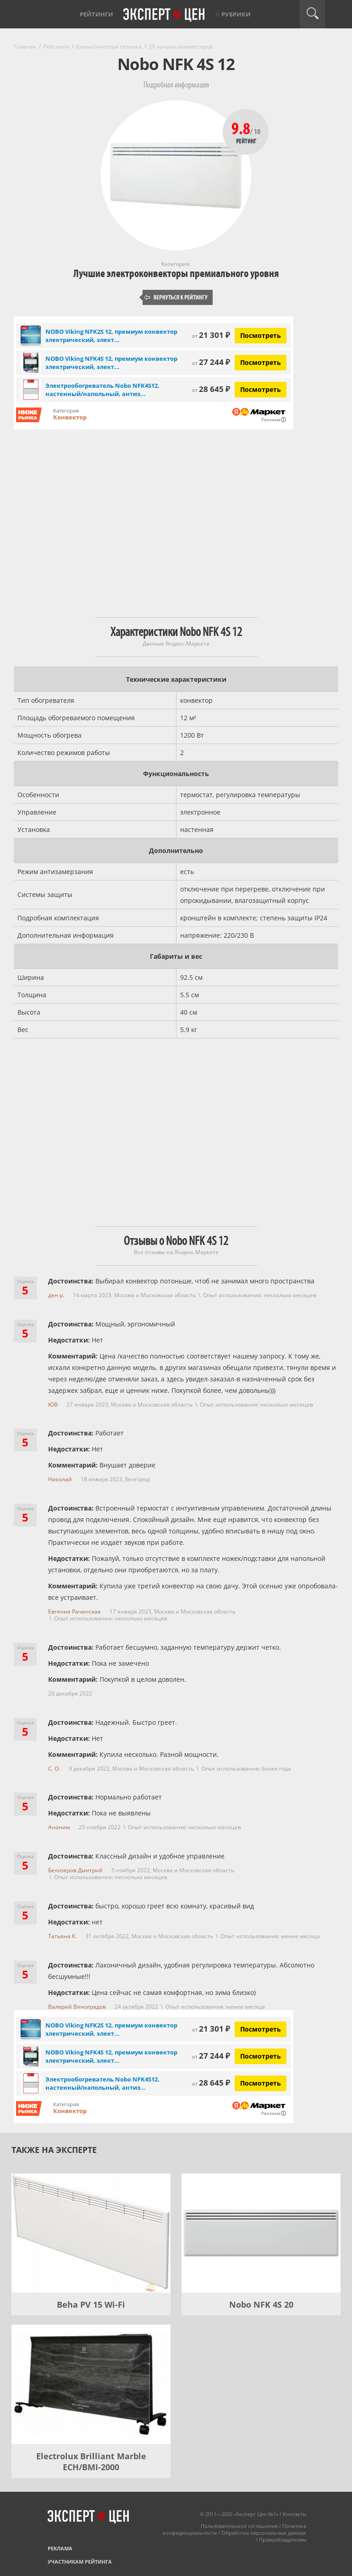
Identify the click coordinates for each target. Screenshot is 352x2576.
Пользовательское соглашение (239, 2525)
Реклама (60, 2548)
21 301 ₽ (211, 335)
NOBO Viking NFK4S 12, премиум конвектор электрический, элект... (111, 362)
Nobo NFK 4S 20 (261, 2304)
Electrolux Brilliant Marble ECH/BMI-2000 (91, 2462)
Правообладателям (282, 2539)
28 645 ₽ (211, 389)
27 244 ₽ (211, 362)
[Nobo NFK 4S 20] (261, 2233)
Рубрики (236, 14)
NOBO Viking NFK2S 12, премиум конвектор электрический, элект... (111, 335)
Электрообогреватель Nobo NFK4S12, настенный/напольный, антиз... (102, 389)
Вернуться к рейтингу (176, 297)
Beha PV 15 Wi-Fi (91, 2304)
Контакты (294, 2514)
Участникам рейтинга (80, 2561)
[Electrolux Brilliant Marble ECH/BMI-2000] (90, 2384)
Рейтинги (96, 14)
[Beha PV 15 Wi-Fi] (90, 2233)
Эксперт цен (164, 15)
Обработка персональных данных (263, 2532)
